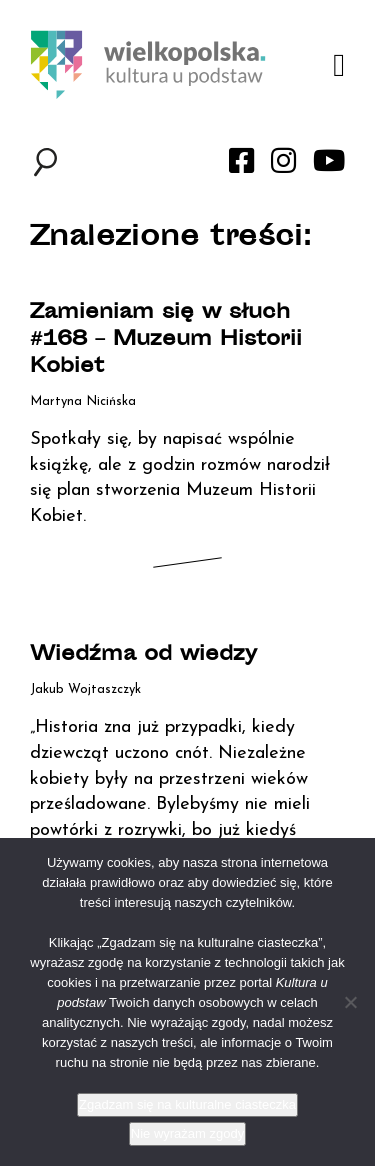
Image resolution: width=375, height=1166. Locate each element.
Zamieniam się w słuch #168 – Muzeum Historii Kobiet (166, 340)
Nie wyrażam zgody (187, 1133)
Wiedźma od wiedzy (143, 655)
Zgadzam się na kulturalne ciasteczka (187, 1104)
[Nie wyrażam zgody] (350, 1002)
